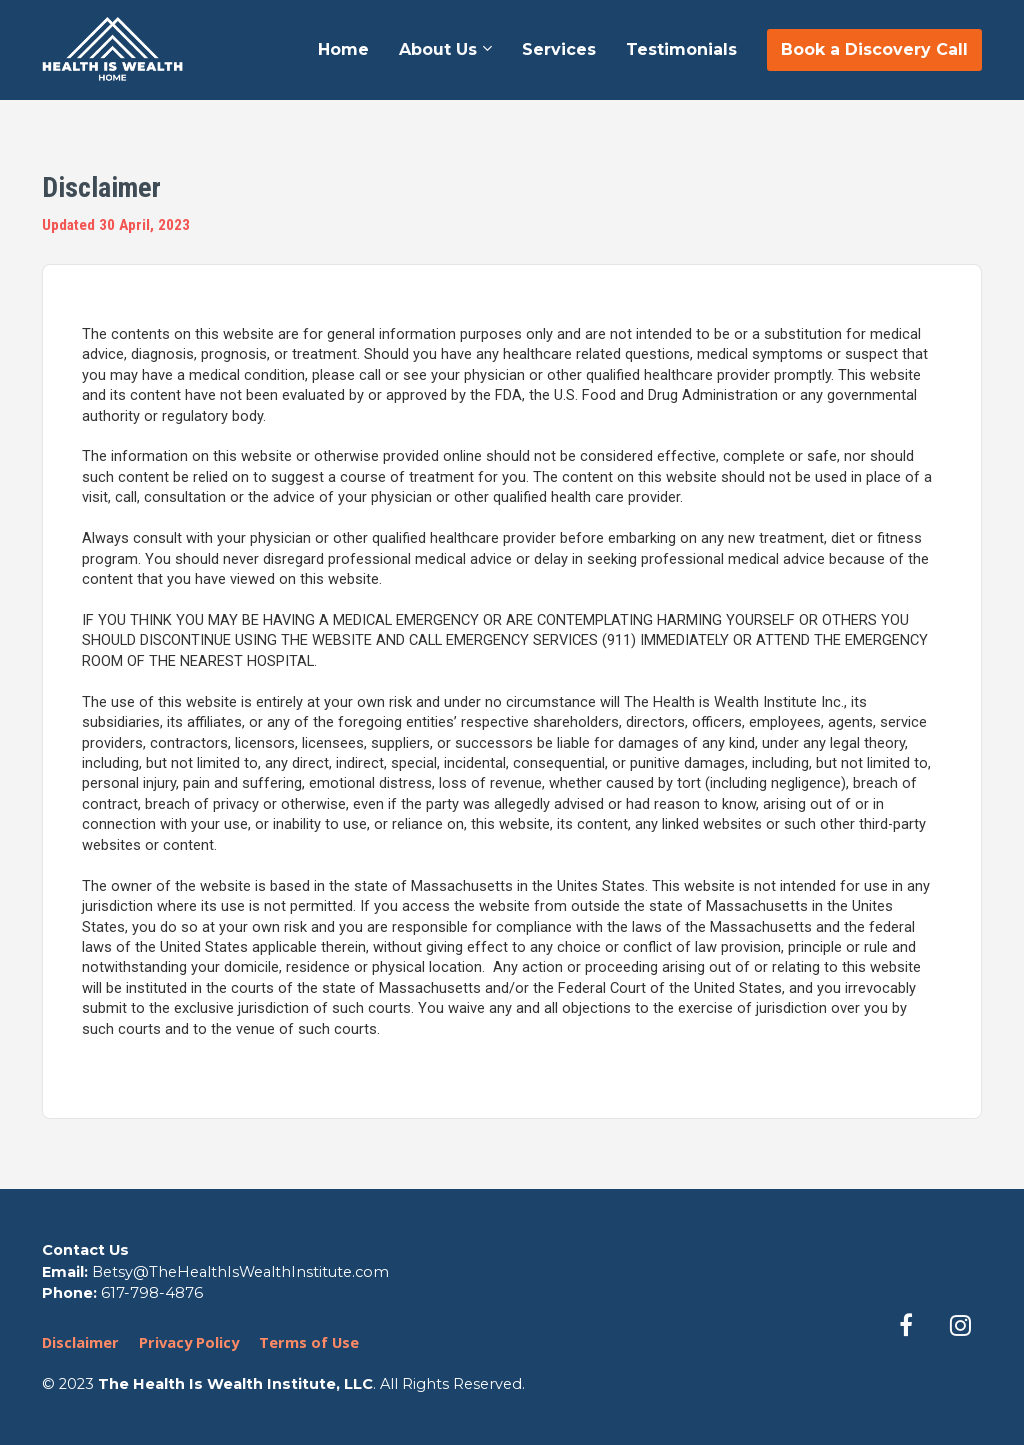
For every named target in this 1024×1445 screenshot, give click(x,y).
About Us (438, 49)
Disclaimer (80, 1342)
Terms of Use (309, 1342)
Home (343, 49)
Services (559, 49)
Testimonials (681, 49)
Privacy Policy (189, 1342)
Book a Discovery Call (874, 49)
